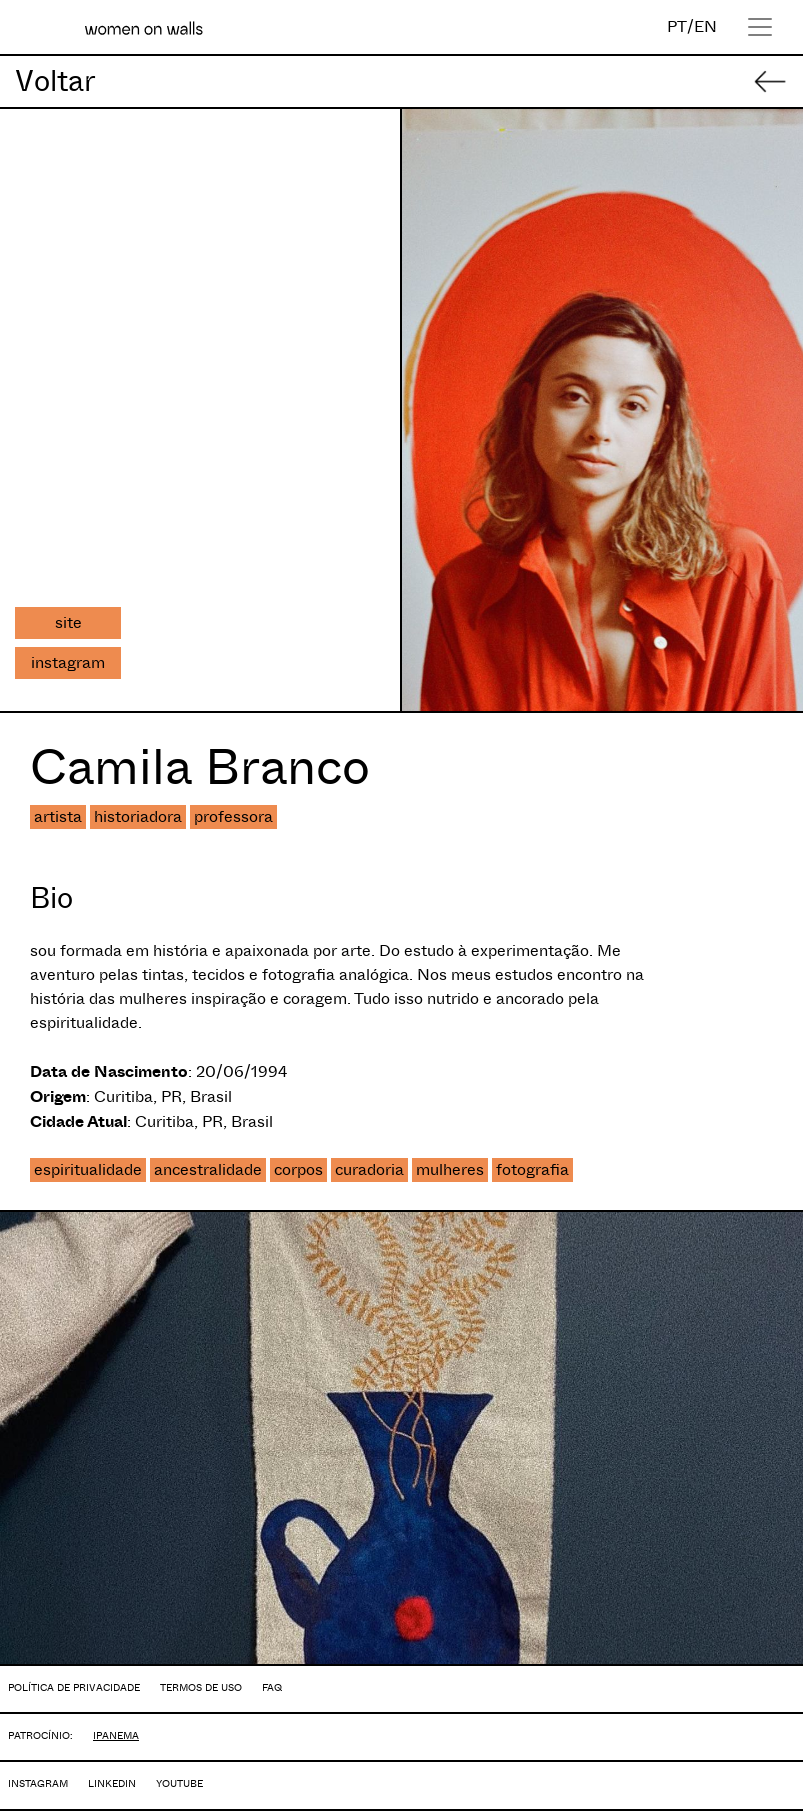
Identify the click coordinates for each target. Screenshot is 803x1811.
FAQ (272, 1687)
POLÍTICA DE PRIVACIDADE (74, 1687)
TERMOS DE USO (201, 1687)
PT (677, 26)
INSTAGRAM (38, 1783)
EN (705, 26)
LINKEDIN (112, 1783)
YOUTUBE (179, 1783)
